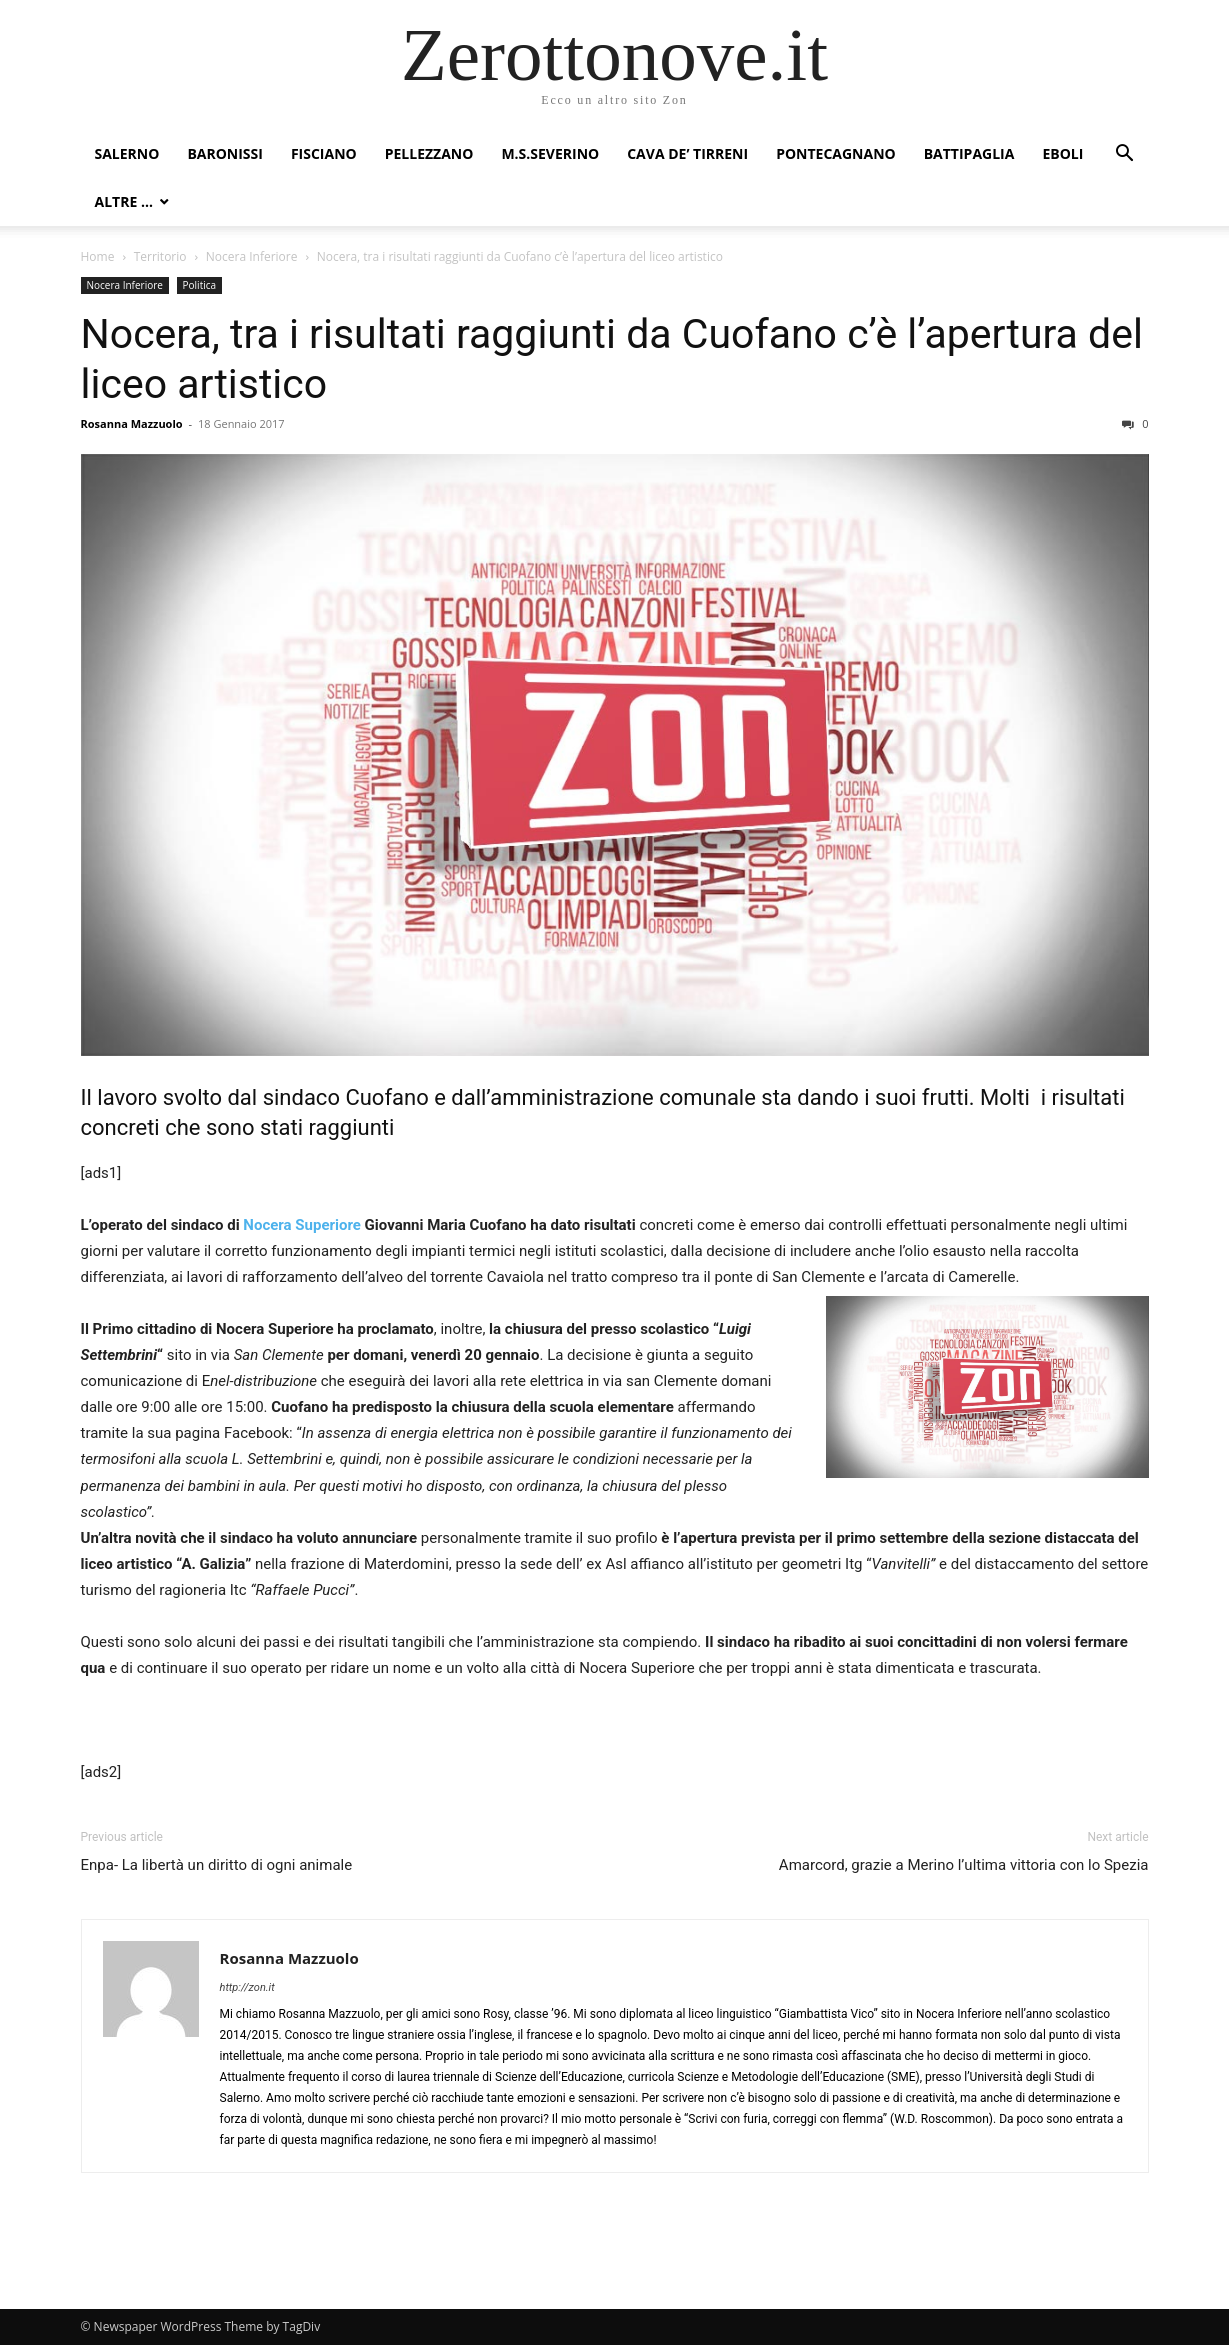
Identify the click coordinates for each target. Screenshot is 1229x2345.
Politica (200, 285)
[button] (1125, 155)
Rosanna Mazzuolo (132, 423)
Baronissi (225, 153)
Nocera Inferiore (252, 256)
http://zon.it (247, 1987)
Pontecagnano (836, 153)
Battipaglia (969, 153)
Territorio (160, 256)
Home (98, 256)
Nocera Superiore (302, 1225)
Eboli (1062, 153)
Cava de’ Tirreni (687, 153)
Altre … (124, 201)
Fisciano (324, 153)
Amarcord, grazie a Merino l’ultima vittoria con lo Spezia (964, 1865)
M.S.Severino (550, 153)
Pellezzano (429, 153)
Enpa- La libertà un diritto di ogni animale (217, 1865)
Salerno (127, 153)
